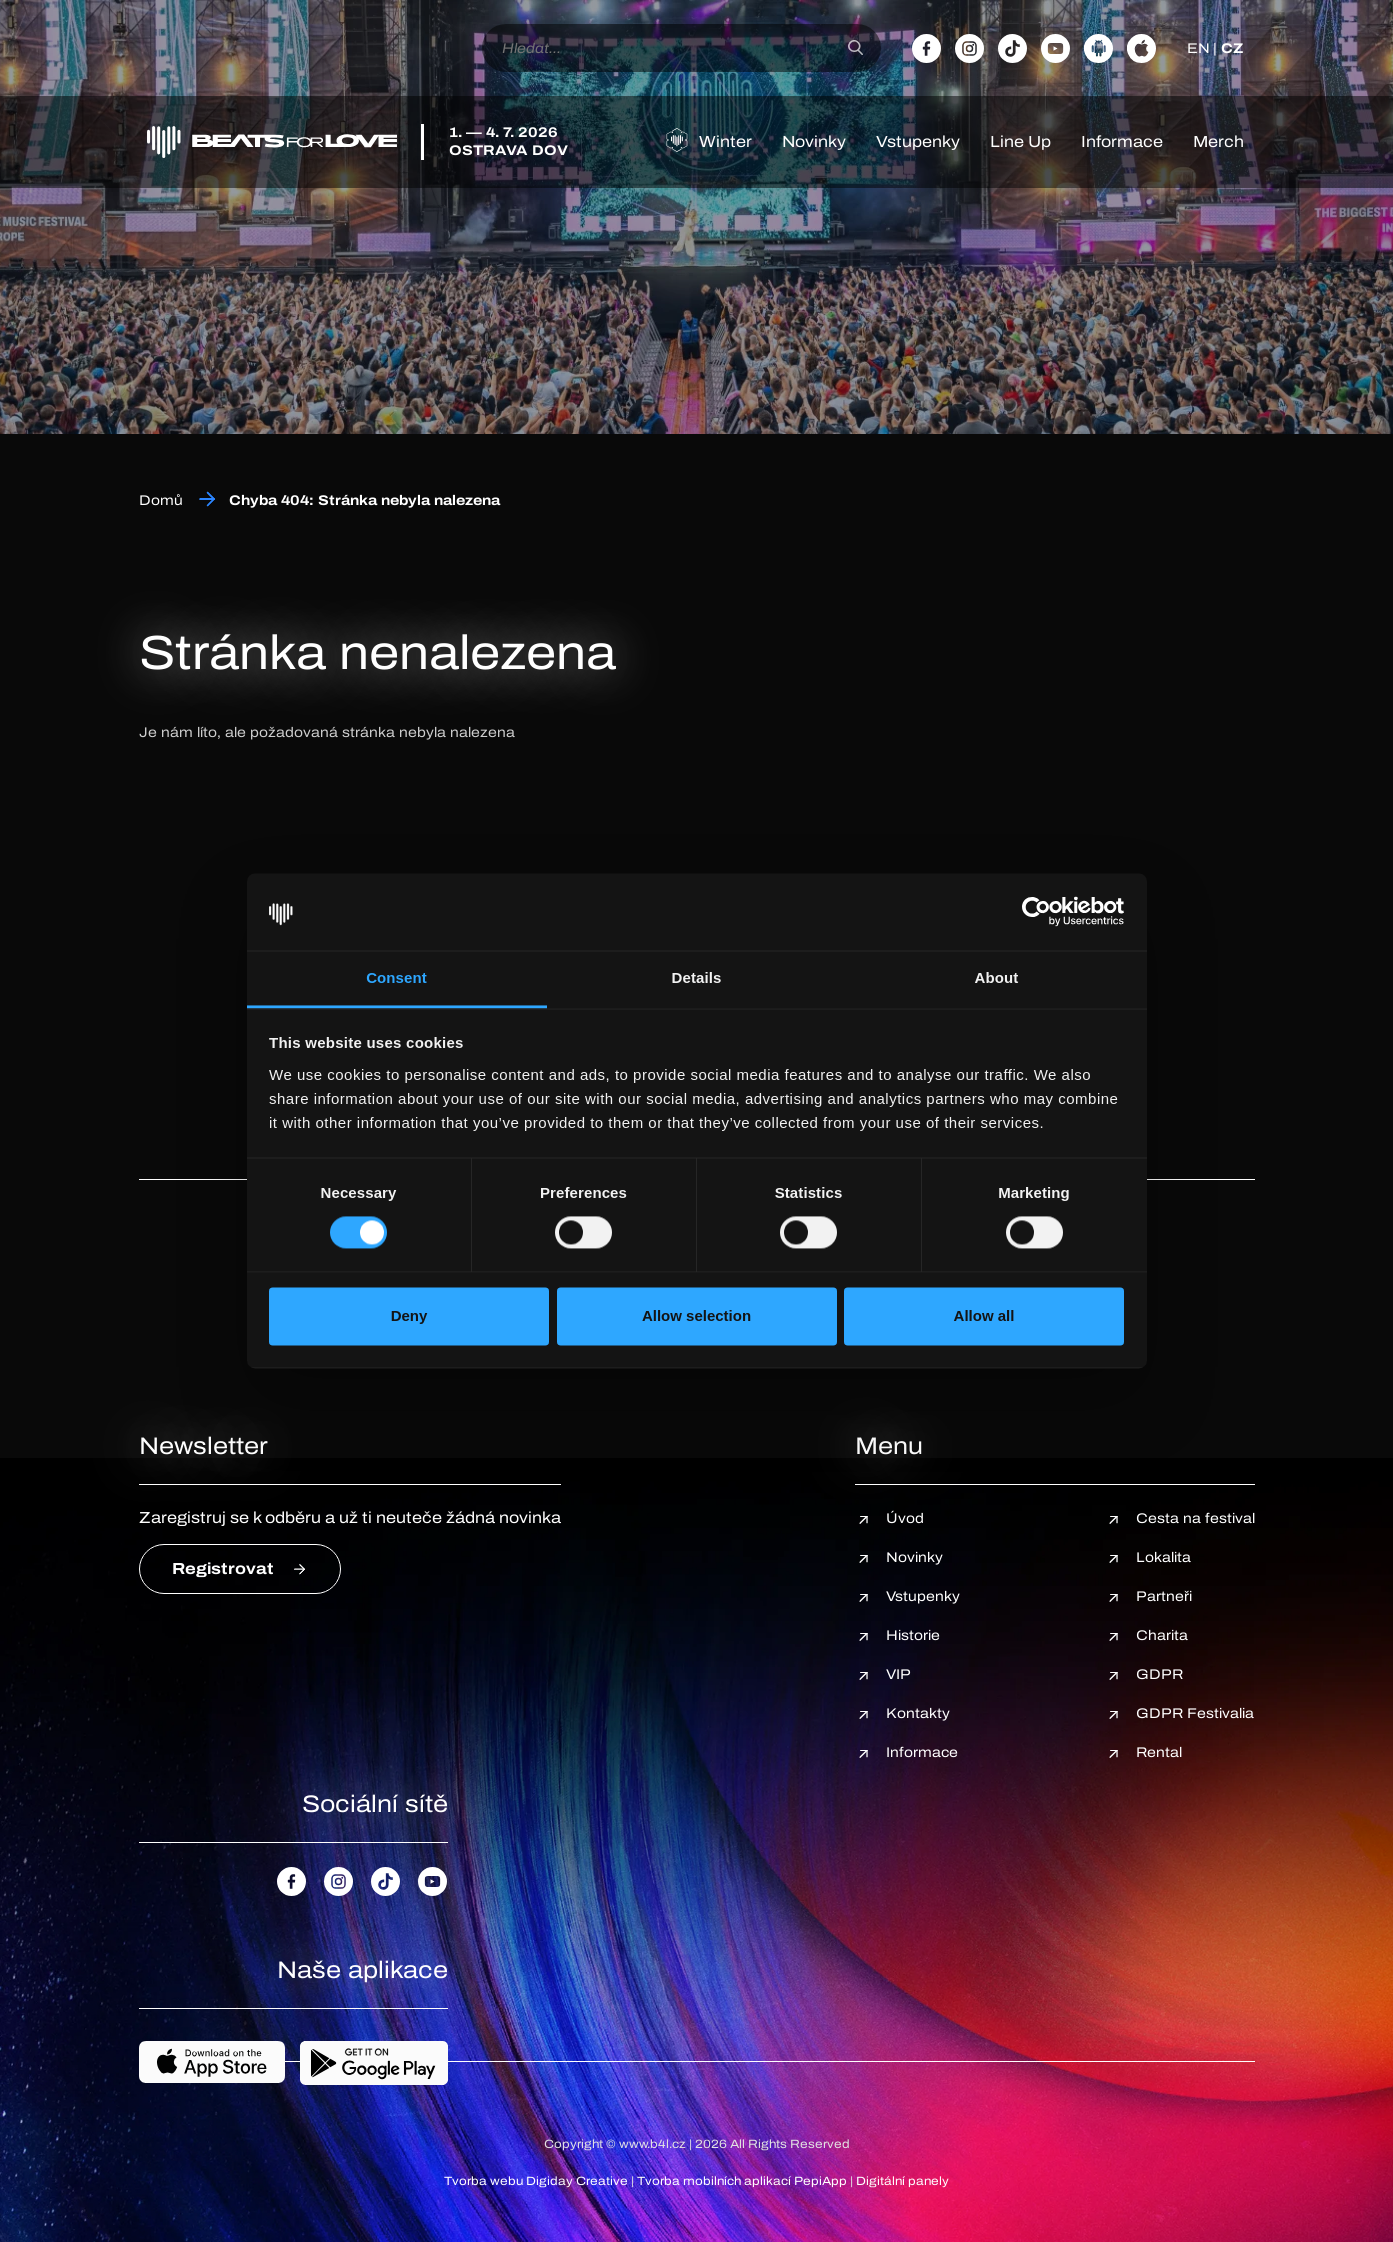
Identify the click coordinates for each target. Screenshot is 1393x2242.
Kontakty (918, 1713)
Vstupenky (918, 141)
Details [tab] (697, 977)
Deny (409, 1315)
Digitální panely (902, 2181)
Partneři (1164, 1596)
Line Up (1020, 141)
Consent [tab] (396, 977)
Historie (913, 1635)
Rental (1159, 1752)
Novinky (814, 141)
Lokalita (1163, 1557)
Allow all (984, 1315)
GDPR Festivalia (1195, 1713)
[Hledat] (855, 48)
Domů (161, 500)
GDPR (1159, 1674)
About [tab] (997, 977)
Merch (1218, 141)
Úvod (905, 1518)
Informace (1122, 141)
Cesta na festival (1195, 1518)
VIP (898, 1674)
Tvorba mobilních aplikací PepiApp (742, 2181)
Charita (1162, 1635)
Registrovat (223, 1568)
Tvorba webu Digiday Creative (536, 2181)
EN (1198, 48)
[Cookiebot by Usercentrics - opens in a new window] (1036, 912)
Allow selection (696, 1315)
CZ (1232, 48)
